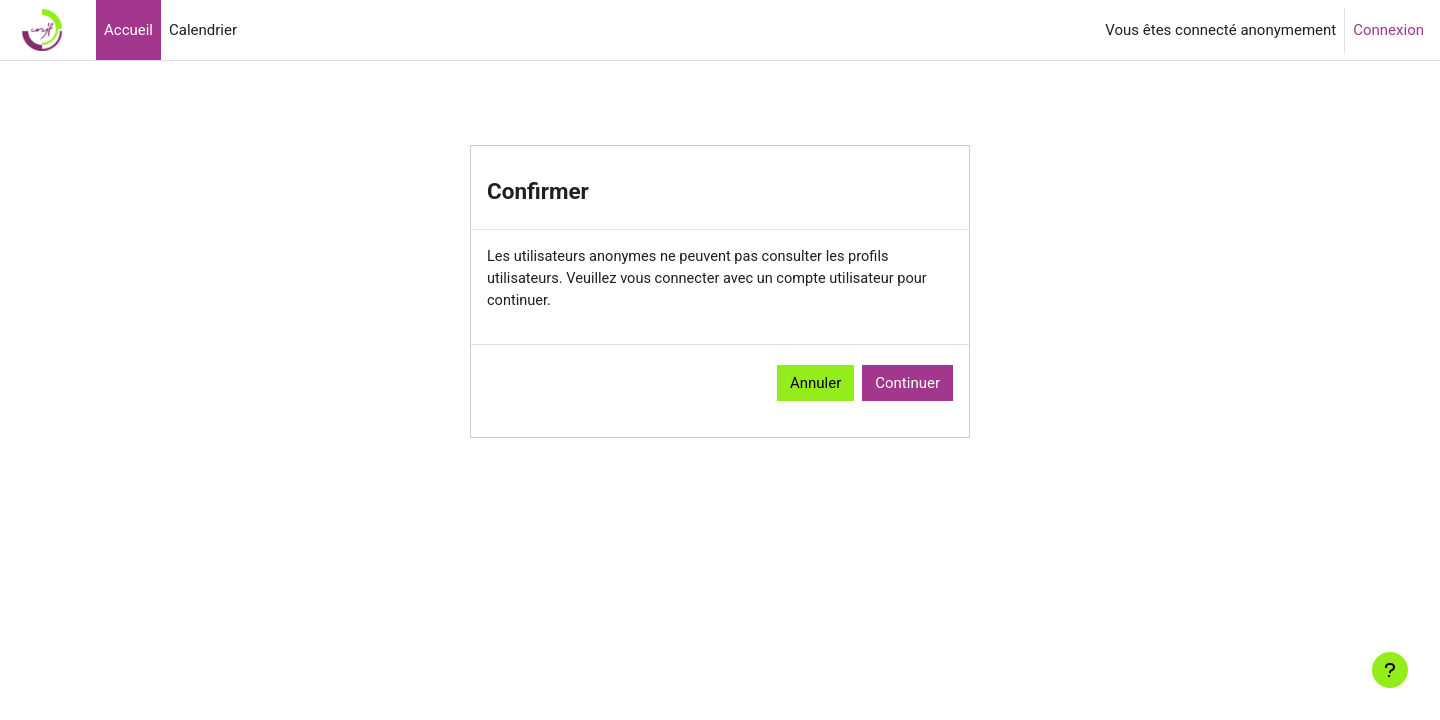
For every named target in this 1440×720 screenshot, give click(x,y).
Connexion (1388, 30)
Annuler (815, 385)
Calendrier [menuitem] (203, 30)
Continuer (907, 385)
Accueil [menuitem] (128, 30)
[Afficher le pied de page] (1390, 670)
